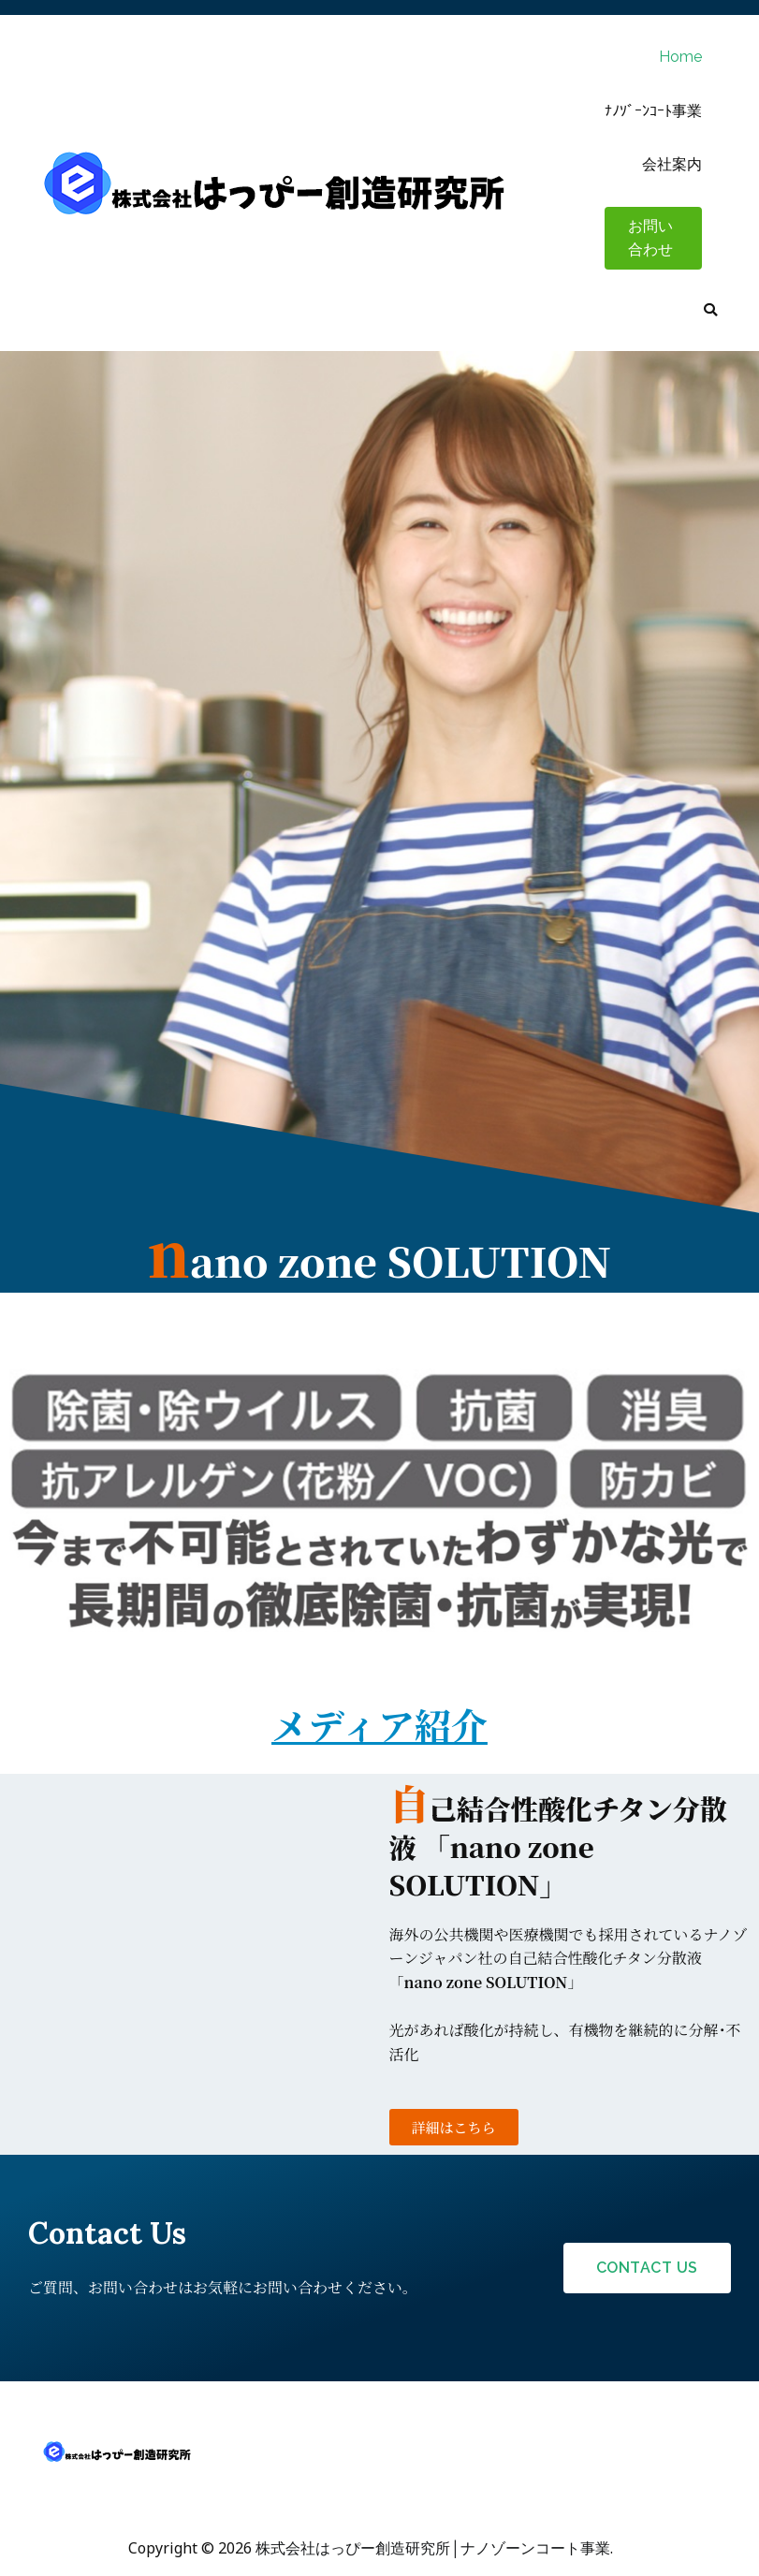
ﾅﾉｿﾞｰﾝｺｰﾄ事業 (653, 111)
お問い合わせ (650, 238)
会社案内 (672, 164)
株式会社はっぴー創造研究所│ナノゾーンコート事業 (432, 2548)
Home (680, 57)
